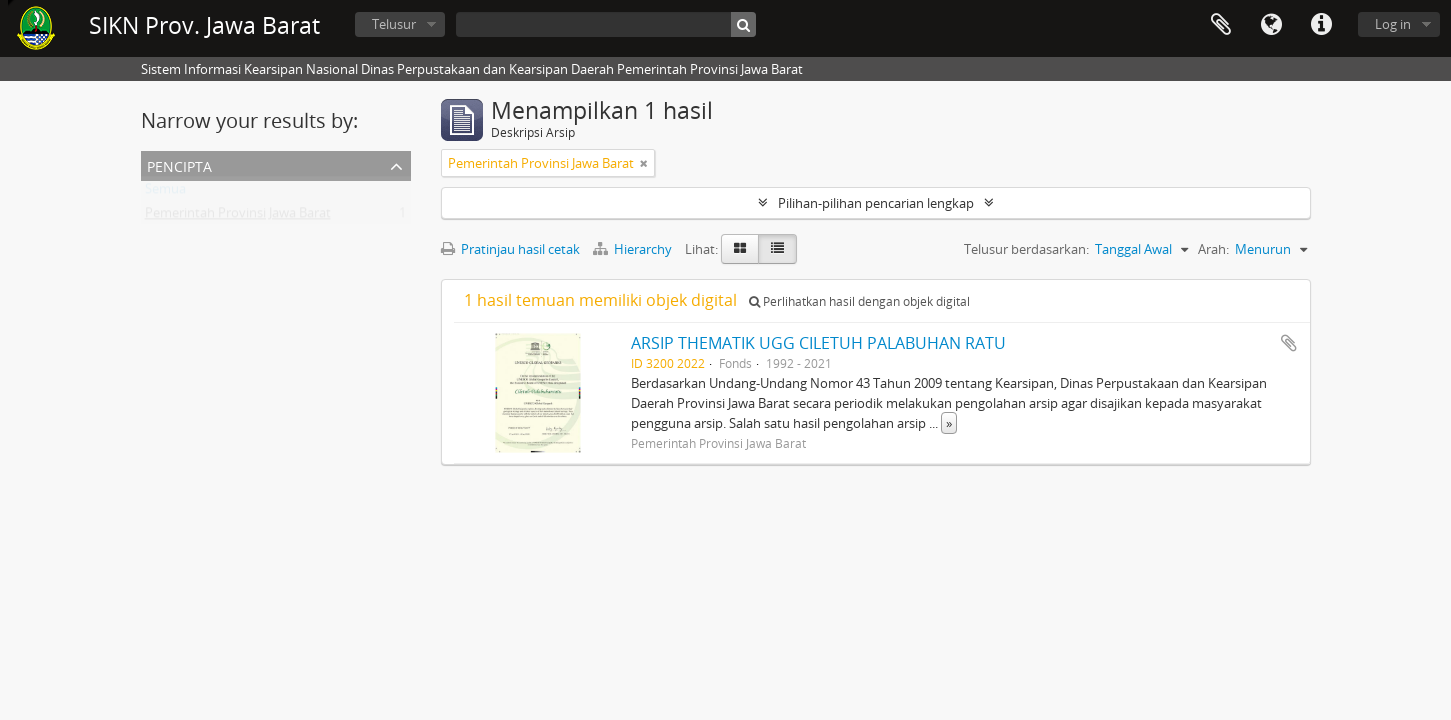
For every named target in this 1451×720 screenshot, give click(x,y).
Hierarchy (634, 249)
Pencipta (179, 164)
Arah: (1213, 249)
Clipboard (1221, 25)
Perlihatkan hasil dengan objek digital (859, 301)
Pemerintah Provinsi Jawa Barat (238, 217)
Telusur (394, 24)
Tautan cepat (1321, 25)
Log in (1393, 24)
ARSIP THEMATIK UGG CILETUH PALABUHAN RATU (818, 343)
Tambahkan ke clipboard (1289, 343)
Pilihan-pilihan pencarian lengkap (876, 203)
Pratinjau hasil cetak (510, 249)
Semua (165, 193)
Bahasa (1271, 25)
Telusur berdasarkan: (1026, 249)
